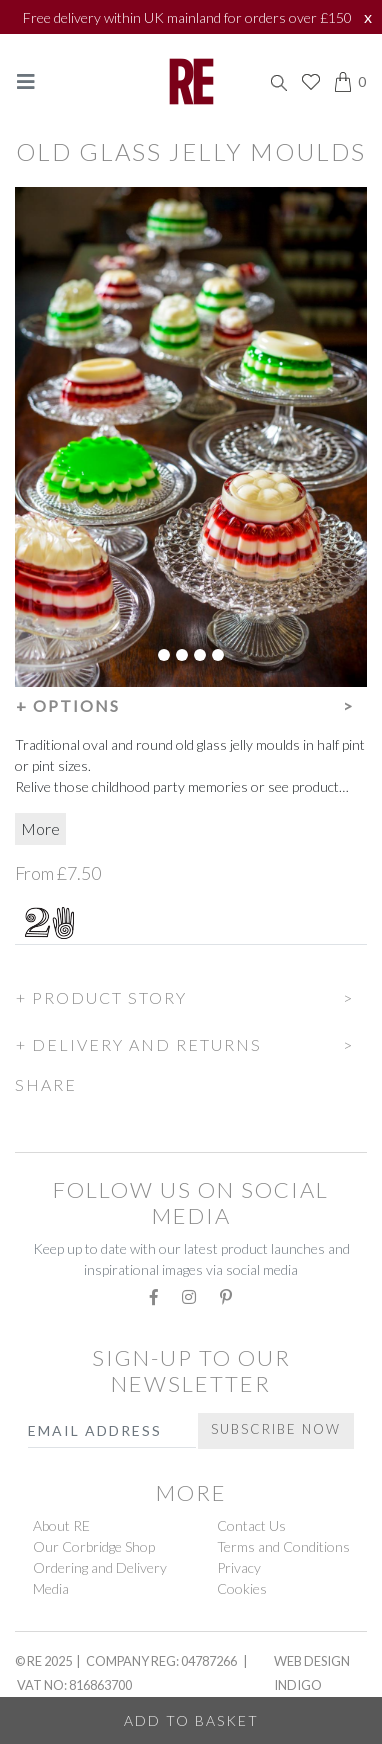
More (40, 828)
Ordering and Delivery (100, 1567)
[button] (191, 703)
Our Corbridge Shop (94, 1546)
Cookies (242, 1588)
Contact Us (251, 1525)
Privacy (239, 1567)
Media (51, 1588)
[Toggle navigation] (26, 81)
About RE (61, 1525)
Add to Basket (191, 1720)
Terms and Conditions (283, 1546)
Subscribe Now (276, 1429)
